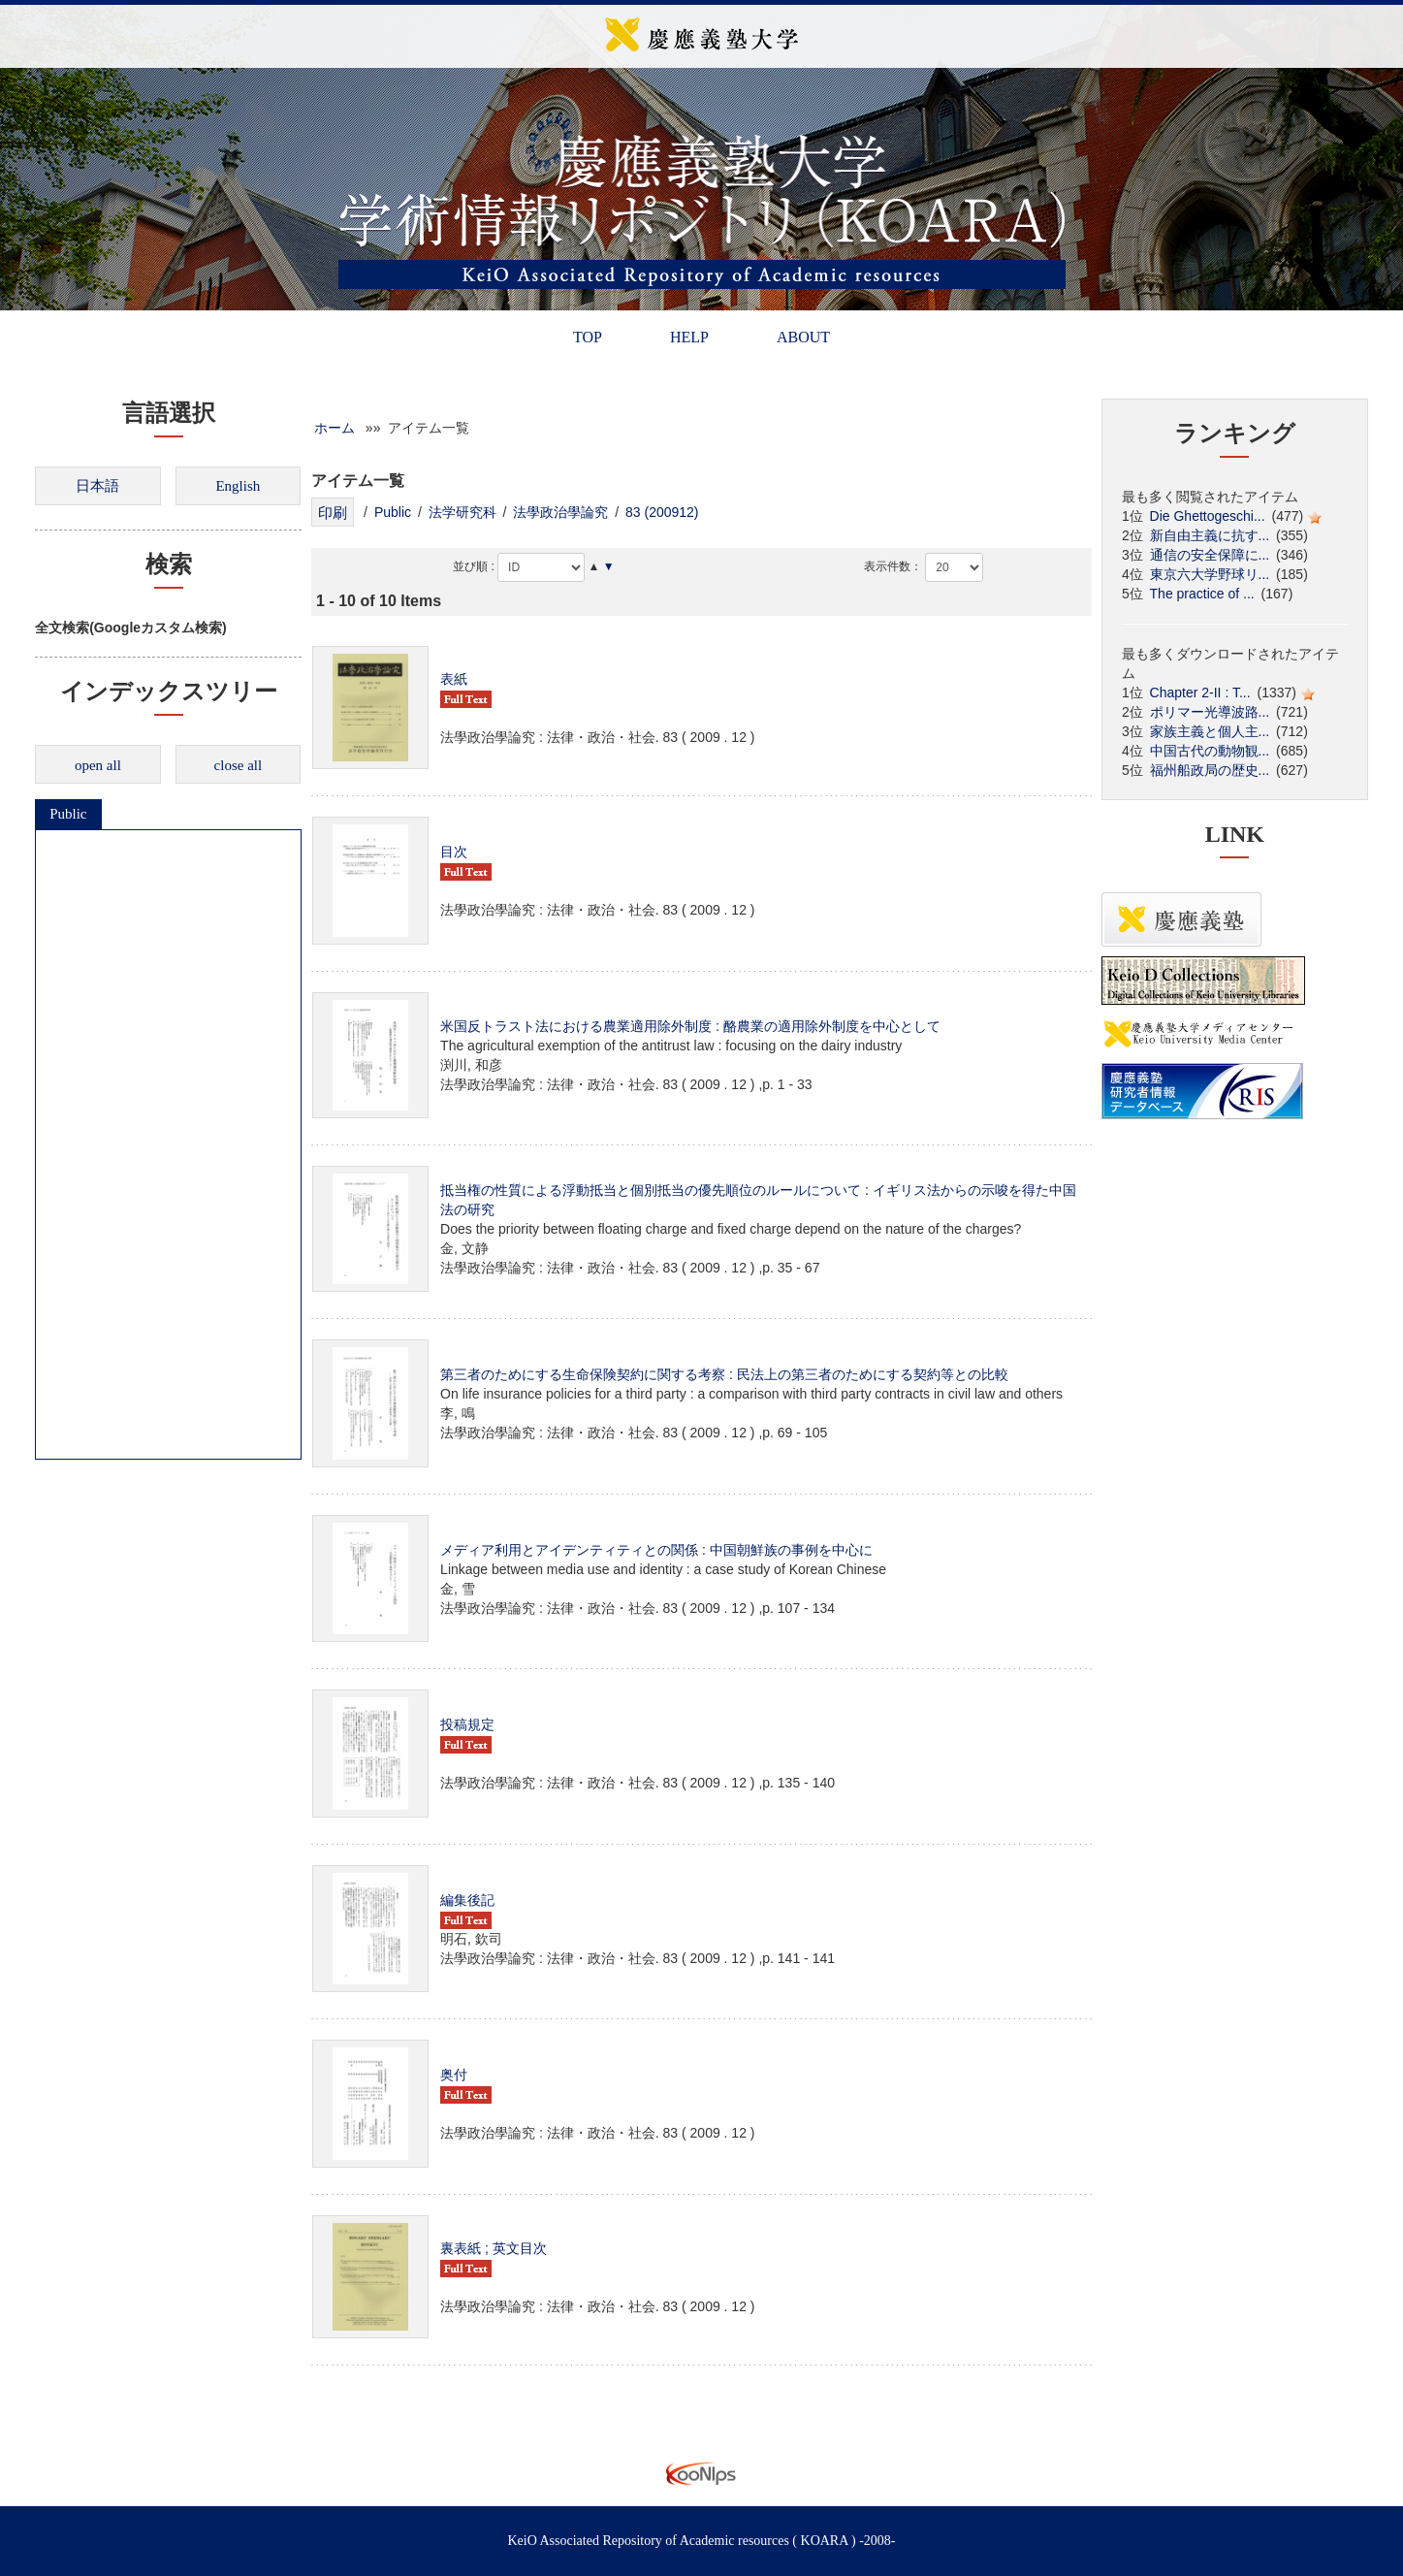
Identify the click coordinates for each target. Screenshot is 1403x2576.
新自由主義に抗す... (1210, 535)
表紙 (453, 679)
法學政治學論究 (560, 512)
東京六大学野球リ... (1210, 574)
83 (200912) (662, 512)
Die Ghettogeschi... (1207, 516)
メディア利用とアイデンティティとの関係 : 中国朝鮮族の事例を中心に (656, 1550)
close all (238, 765)
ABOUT (803, 337)
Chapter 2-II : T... (1200, 692)
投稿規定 (467, 1724)
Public (67, 813)
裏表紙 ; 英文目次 (493, 2248)
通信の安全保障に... (1210, 555)
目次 (453, 851)
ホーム (334, 427)
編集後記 (467, 1900)
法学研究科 (462, 512)
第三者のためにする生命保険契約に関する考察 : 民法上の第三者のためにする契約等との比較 (724, 1374)
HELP (689, 337)
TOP (587, 337)
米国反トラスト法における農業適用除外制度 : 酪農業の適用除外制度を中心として (690, 1026)
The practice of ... (1202, 593)
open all (98, 765)
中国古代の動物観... (1210, 750)
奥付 (453, 2074)
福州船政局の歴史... (1210, 770)
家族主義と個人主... (1210, 731)
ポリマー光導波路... (1210, 712)
